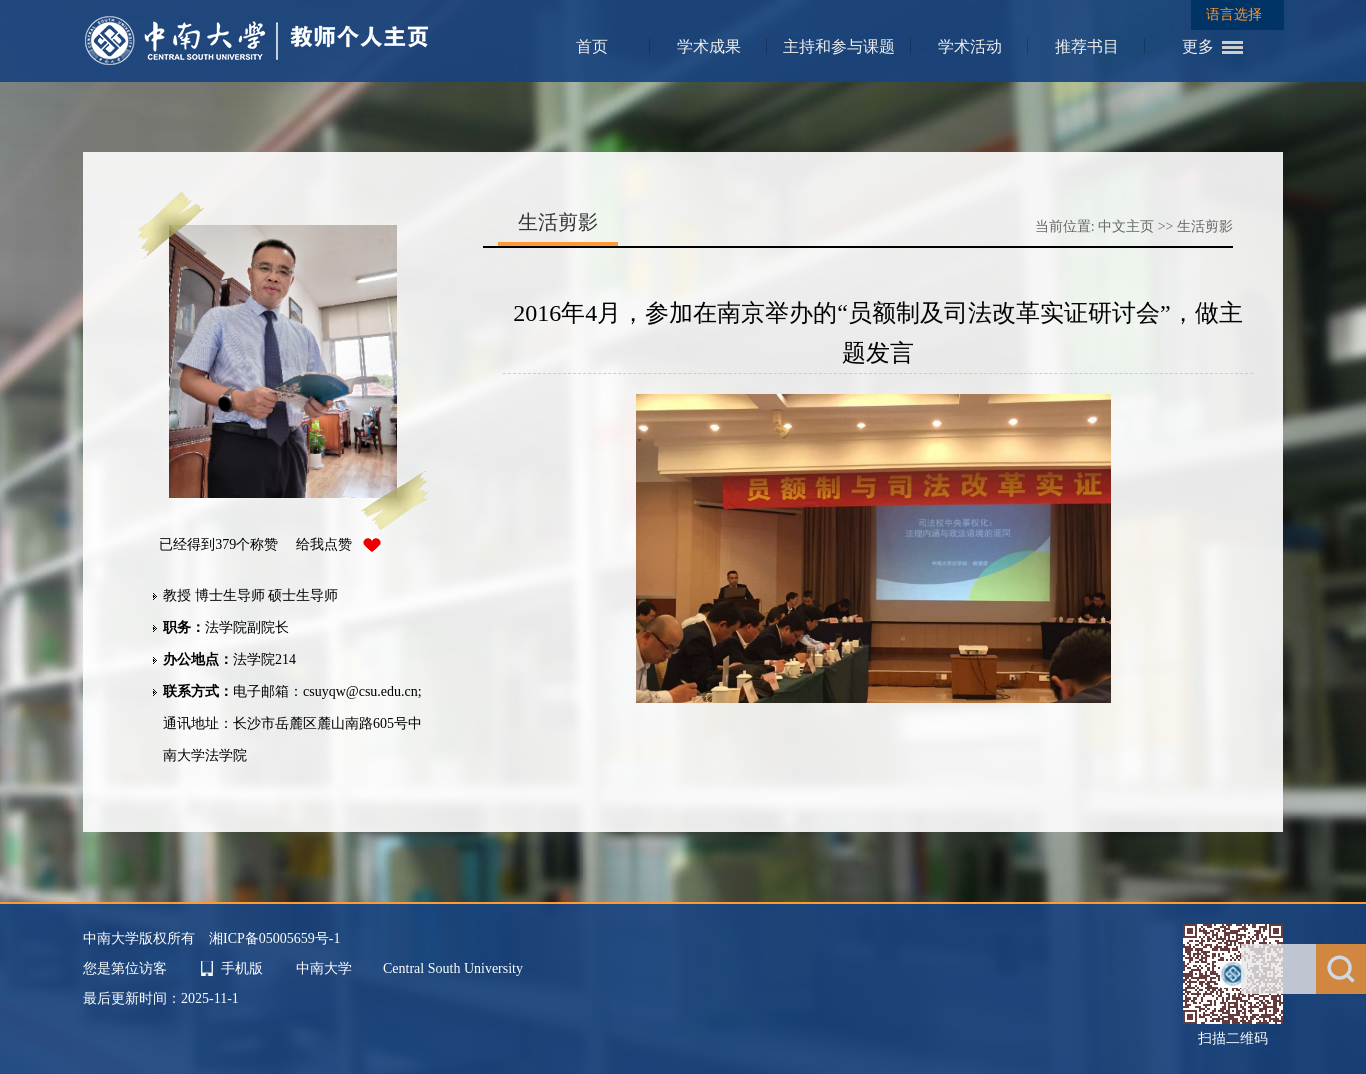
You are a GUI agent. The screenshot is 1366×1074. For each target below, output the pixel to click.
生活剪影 (1205, 226)
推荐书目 (1087, 46)
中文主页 (1126, 226)
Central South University (453, 968)
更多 (1198, 46)
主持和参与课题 (839, 46)
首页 (592, 46)
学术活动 (970, 46)
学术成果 (709, 46)
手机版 (242, 968)
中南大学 (326, 968)
